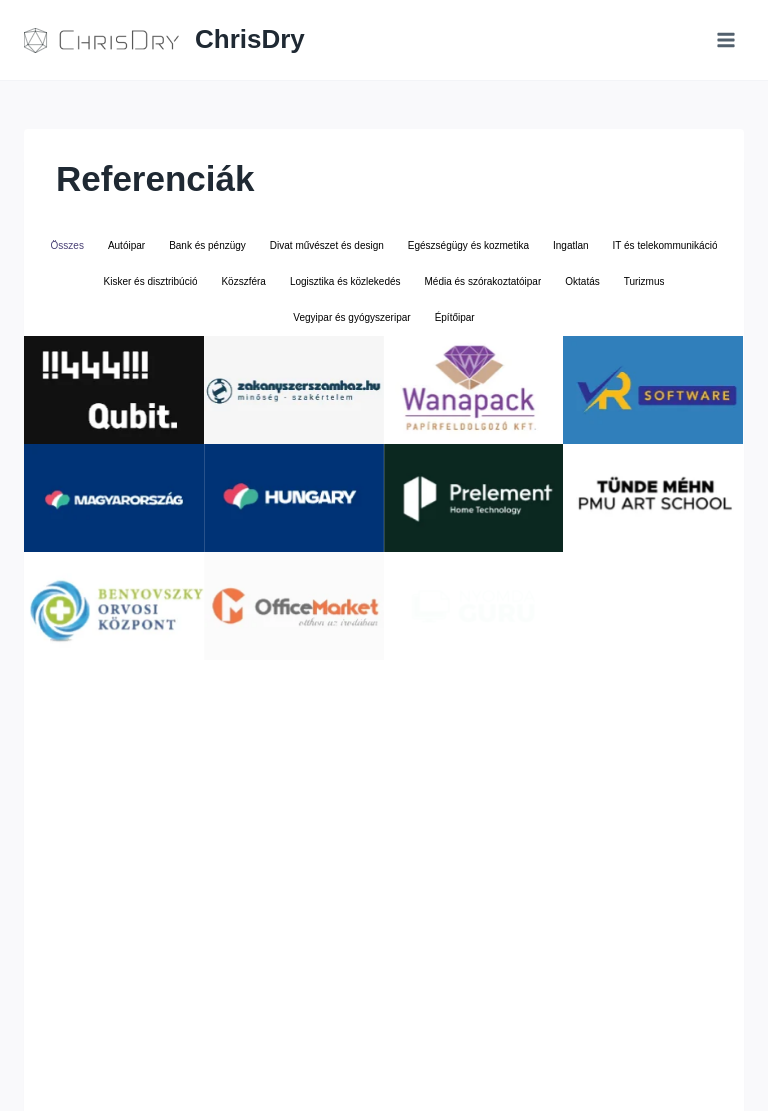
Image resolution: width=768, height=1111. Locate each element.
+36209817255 (388, 1032)
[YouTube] (630, 1065)
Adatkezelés (477, 1032)
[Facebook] (557, 1065)
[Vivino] (704, 1065)
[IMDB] (667, 1065)
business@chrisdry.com (265, 1032)
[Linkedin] (594, 1065)
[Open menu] (725, 39)
